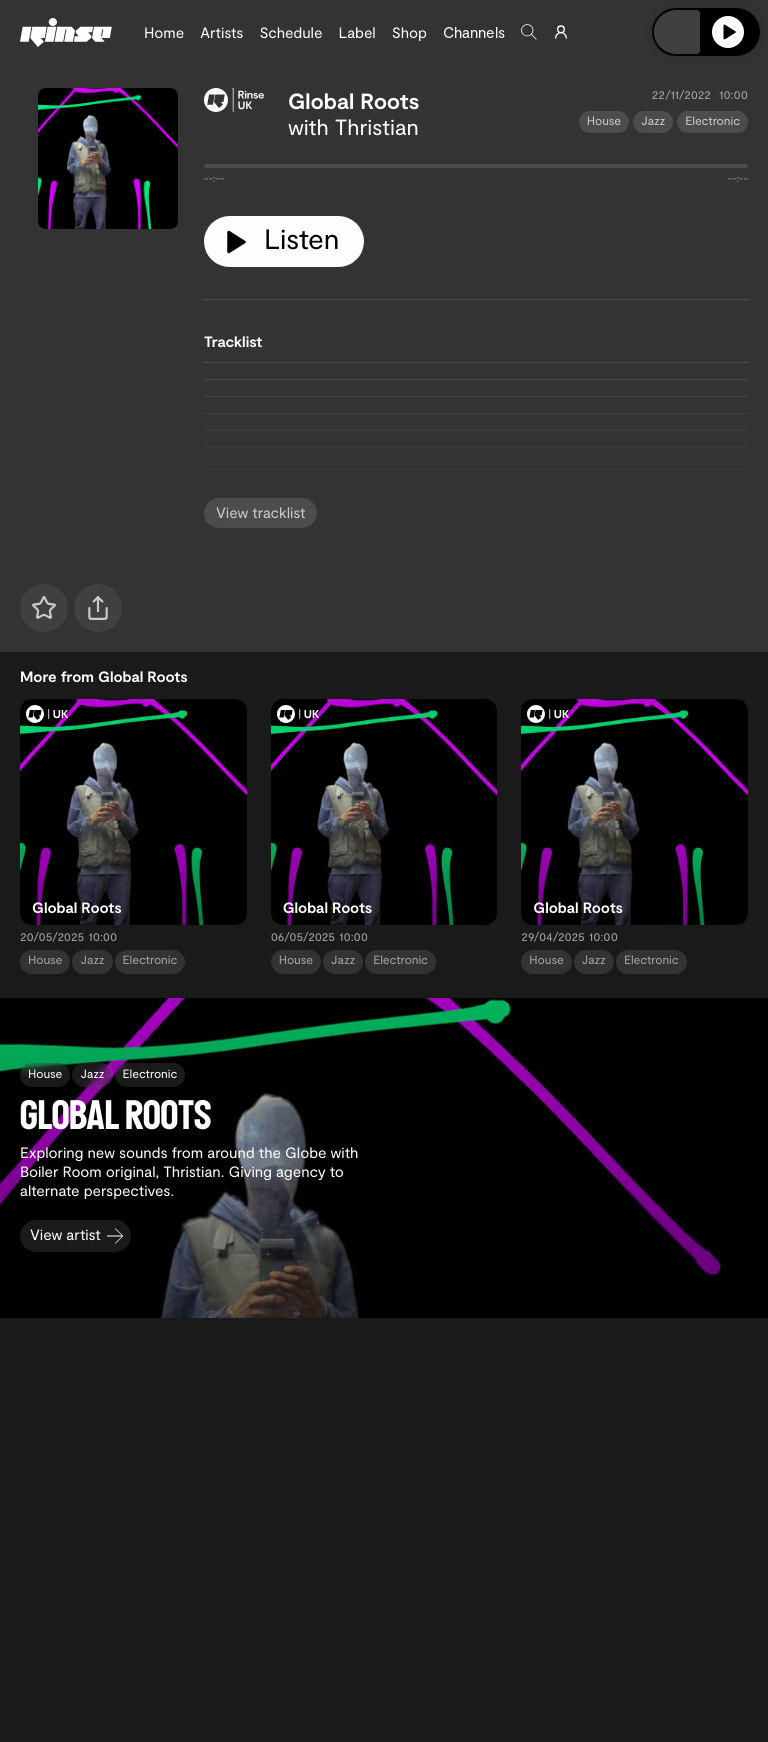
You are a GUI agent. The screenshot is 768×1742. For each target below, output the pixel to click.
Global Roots (354, 101)
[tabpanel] (476, 170)
